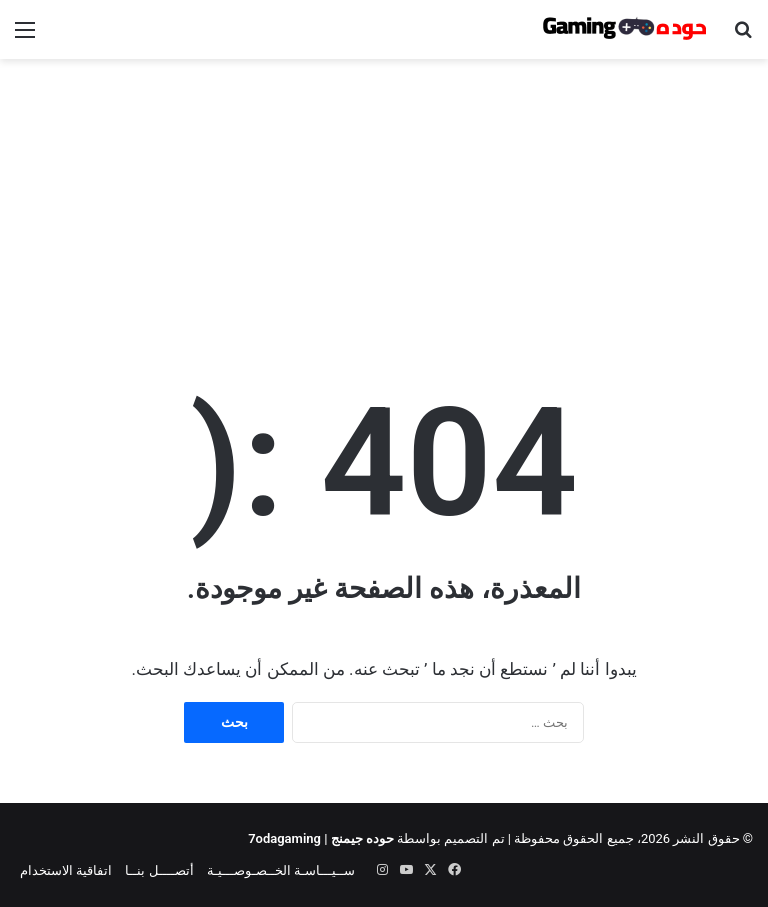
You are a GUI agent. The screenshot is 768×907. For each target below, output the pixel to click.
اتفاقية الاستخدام (66, 870)
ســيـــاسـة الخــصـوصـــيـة (281, 870)
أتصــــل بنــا (159, 870)
